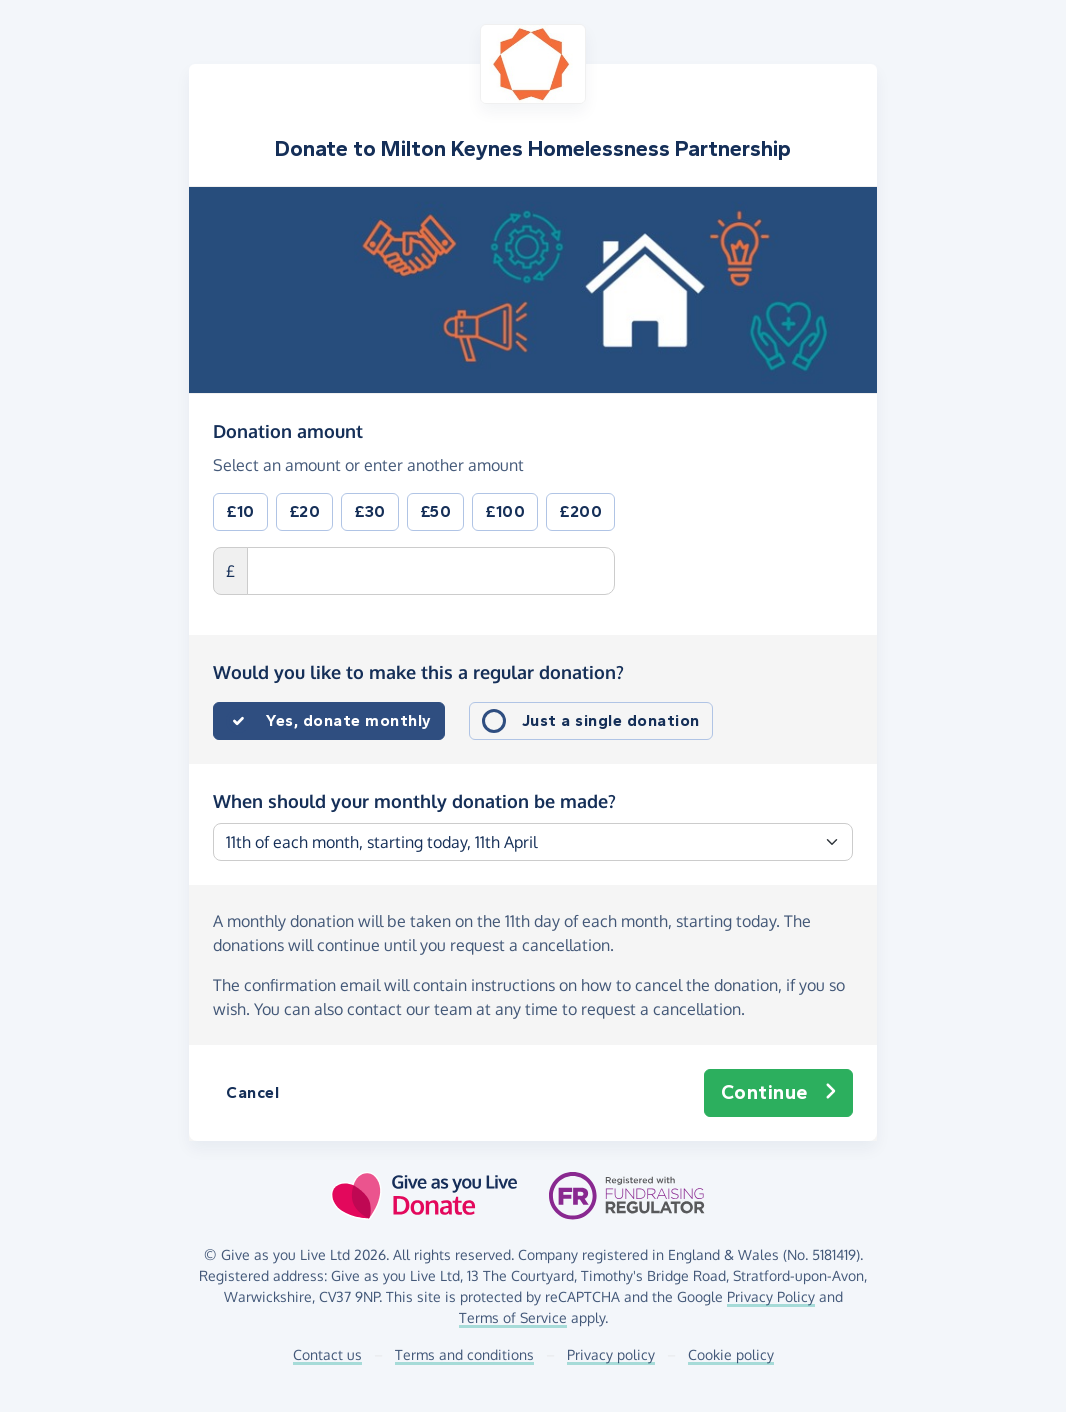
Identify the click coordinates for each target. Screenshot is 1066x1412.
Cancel (252, 1092)
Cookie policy (731, 1354)
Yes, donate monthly (349, 720)
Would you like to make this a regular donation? (418, 672)
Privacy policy (611, 1354)
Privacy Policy (771, 1296)
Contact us (327, 1354)
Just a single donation (611, 720)
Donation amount (288, 430)
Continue (779, 1093)
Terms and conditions (464, 1354)
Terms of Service (513, 1317)
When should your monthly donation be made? (414, 801)
